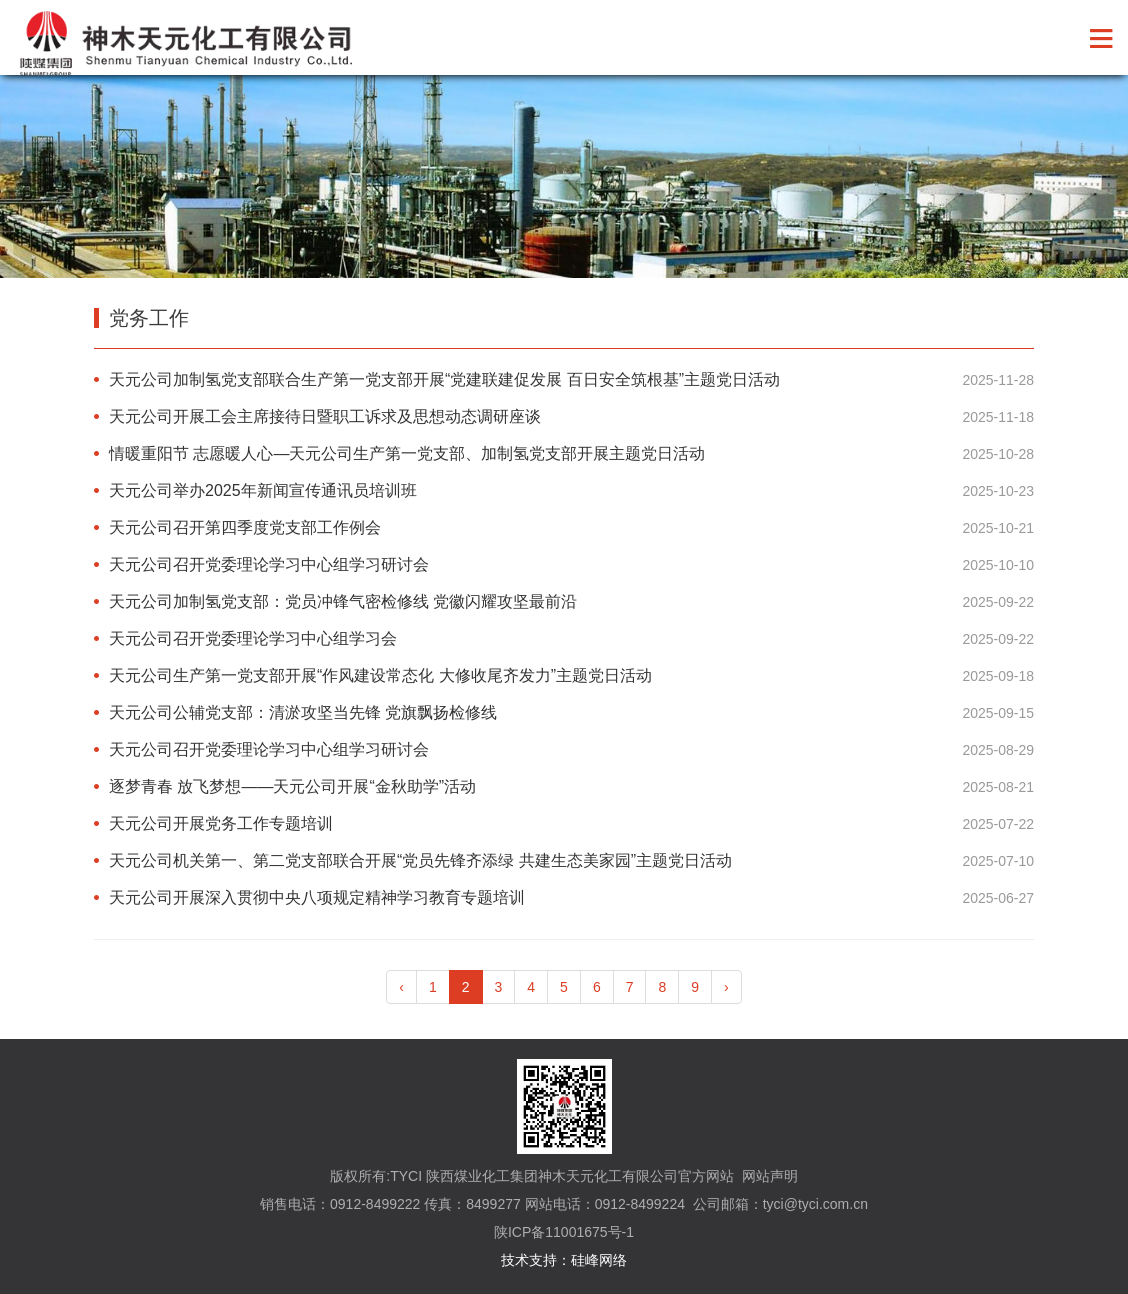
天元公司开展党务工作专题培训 (221, 823)
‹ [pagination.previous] (401, 987)
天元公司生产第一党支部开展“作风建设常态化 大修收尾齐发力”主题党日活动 (380, 675)
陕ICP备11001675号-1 (564, 1232)
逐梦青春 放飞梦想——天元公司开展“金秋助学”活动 (292, 786)
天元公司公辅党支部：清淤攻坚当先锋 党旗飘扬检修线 (303, 712)
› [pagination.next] (726, 987)
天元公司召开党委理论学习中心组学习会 (253, 638)
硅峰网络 (599, 1260)
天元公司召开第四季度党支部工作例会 (245, 527)
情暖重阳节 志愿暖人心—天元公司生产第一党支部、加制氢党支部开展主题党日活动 (407, 453)
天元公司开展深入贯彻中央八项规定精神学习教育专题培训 (317, 897)
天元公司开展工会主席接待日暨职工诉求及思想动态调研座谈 (325, 416)
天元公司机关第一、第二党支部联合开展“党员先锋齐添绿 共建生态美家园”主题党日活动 (420, 860)
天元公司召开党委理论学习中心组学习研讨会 (269, 564)
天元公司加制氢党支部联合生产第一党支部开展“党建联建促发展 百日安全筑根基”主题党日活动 (444, 379)
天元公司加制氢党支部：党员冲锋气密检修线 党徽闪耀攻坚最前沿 (343, 601)
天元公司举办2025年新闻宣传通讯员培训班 (263, 490)
